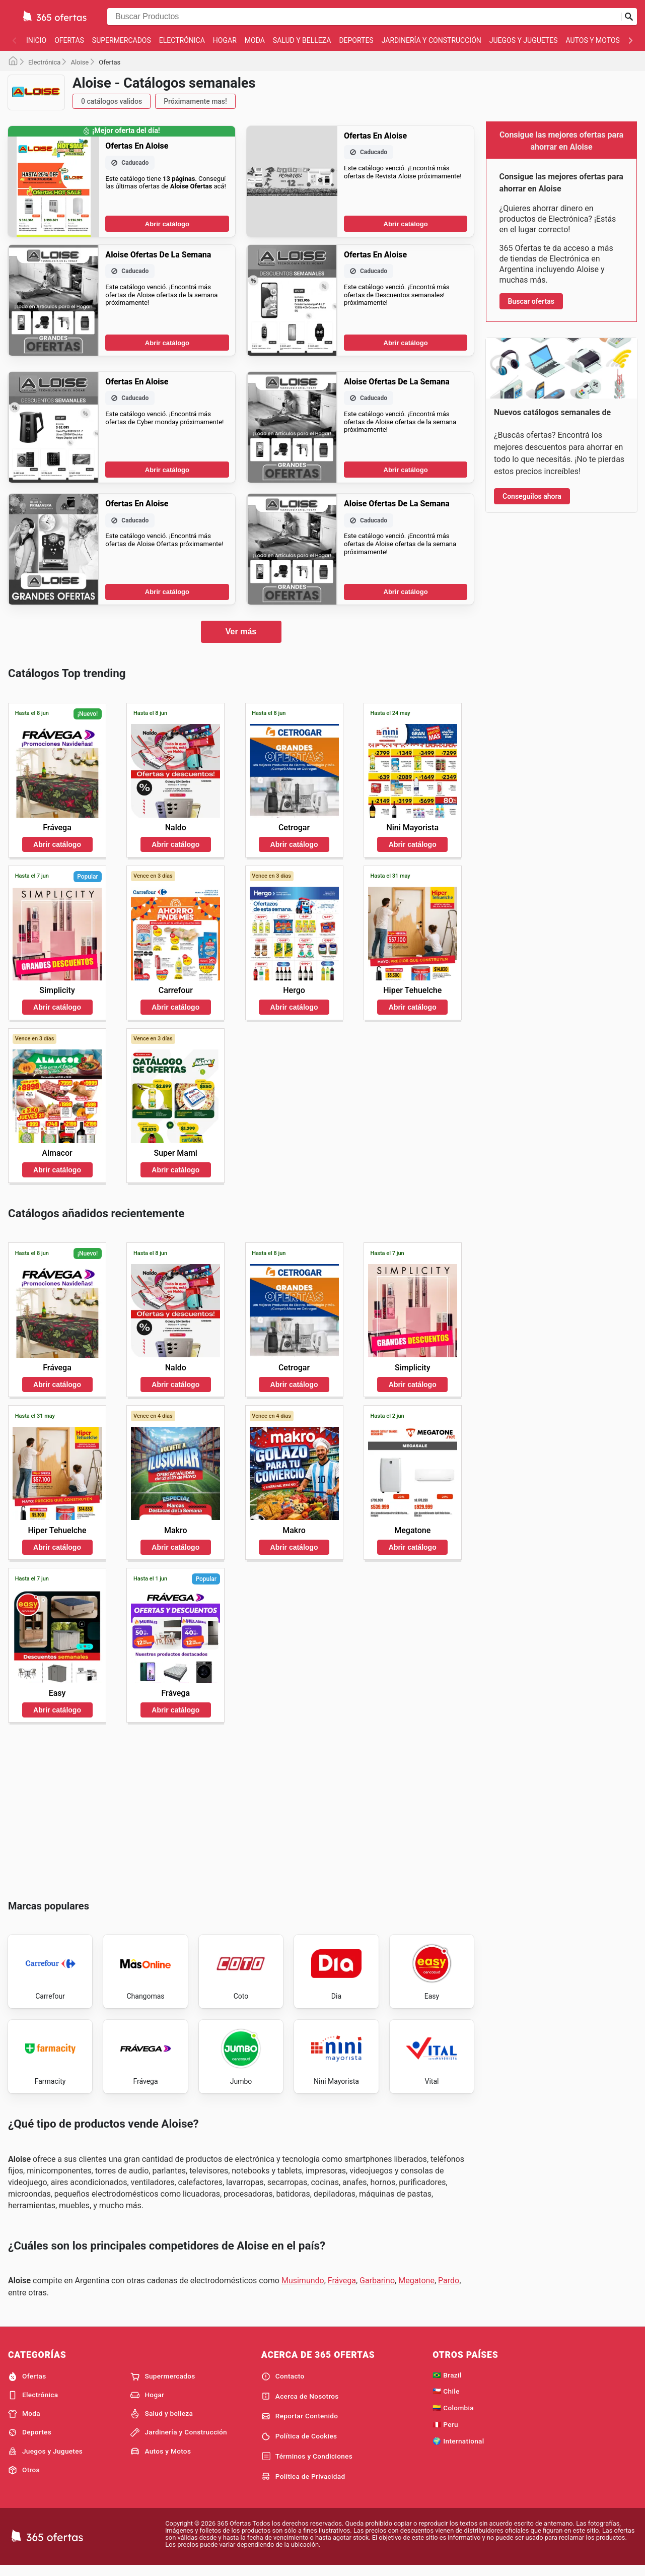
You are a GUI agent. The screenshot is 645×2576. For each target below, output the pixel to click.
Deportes (356, 40)
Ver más (241, 631)
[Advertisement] (241, 1809)
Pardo (448, 2289)
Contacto (283, 2385)
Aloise (79, 62)
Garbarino (377, 2289)
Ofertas (69, 40)
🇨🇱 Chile (446, 2400)
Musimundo (302, 2289)
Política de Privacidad (303, 2485)
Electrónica (182, 40)
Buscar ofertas (531, 301)
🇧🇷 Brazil (447, 2384)
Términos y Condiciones (306, 2465)
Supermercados (121, 40)
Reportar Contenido (299, 2425)
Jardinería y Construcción (431, 40)
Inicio (36, 40)
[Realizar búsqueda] (629, 17)
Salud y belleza (302, 40)
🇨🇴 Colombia (453, 2417)
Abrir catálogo (167, 224)
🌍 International (458, 2450)
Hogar (225, 40)
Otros (24, 2478)
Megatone (416, 2289)
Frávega (342, 2289)
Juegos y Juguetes (523, 40)
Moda (255, 40)
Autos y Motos (593, 40)
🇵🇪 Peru (445, 2433)
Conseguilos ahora (532, 496)
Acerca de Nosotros (300, 2405)
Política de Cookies (299, 2445)
